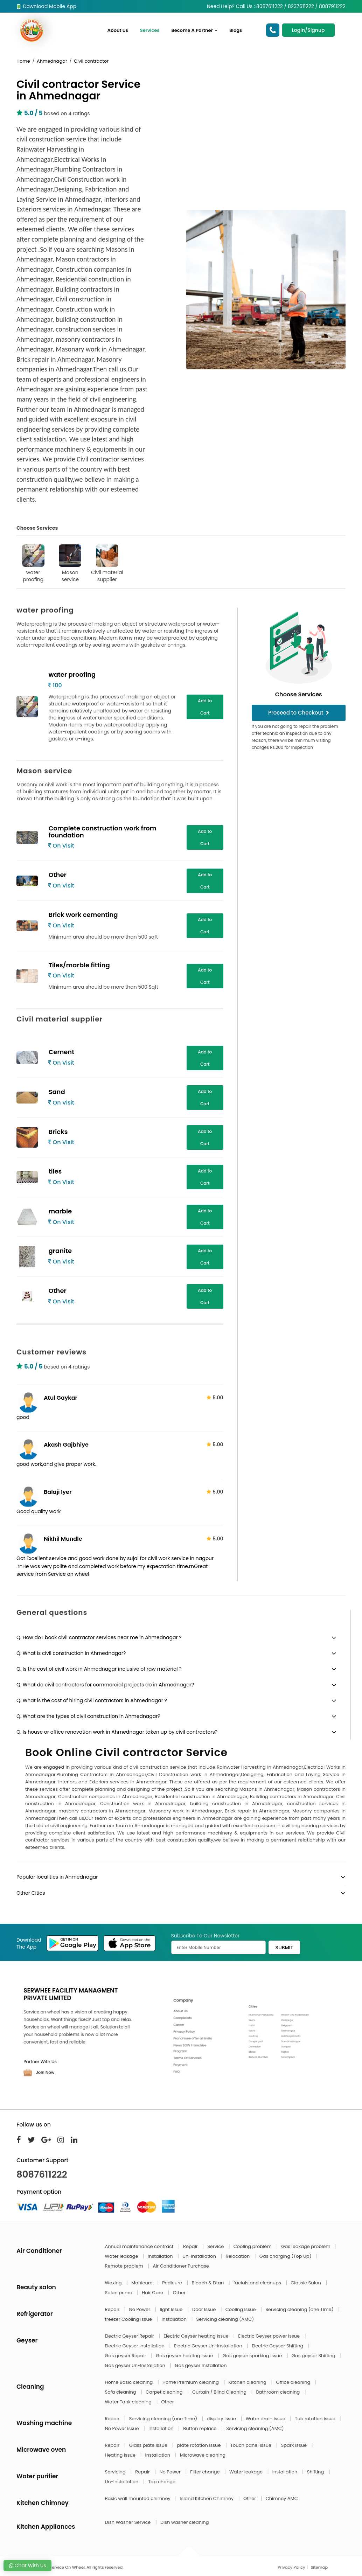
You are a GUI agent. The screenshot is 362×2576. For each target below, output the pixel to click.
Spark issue (294, 2445)
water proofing (33, 563)
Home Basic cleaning (129, 2382)
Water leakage (122, 2256)
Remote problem (125, 2266)
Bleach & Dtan (208, 2282)
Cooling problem (253, 2246)
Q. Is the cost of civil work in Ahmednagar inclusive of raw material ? (99, 1668)
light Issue (172, 2309)
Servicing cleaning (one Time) (300, 2309)
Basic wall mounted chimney (138, 2498)
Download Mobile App (46, 6)
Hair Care (153, 2292)
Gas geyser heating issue (185, 2355)
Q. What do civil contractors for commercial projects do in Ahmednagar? (105, 1684)
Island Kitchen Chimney (207, 2498)
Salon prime (119, 2292)
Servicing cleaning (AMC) (225, 2319)
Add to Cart (205, 707)
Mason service (70, 563)
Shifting (316, 2472)
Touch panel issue (251, 2445)
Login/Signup (308, 30)
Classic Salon (306, 2282)
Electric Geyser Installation (135, 2345)
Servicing (116, 2472)
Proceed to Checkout (298, 712)
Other (179, 2292)
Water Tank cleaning (129, 2402)
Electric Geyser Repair (130, 2336)
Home (23, 61)
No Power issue (122, 2428)
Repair (191, 2246)
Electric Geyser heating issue (196, 2336)
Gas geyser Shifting (314, 2355)
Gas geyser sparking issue (253, 2355)
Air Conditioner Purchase (181, 2266)
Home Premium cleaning (191, 2382)
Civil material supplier (107, 563)
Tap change (161, 2481)
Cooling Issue (241, 2309)
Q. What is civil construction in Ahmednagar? (71, 1653)
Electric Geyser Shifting (278, 2345)
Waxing (114, 2282)
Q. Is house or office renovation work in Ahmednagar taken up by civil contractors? (116, 1731)
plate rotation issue (199, 2445)
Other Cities (30, 1892)
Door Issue (204, 2309)
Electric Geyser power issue (269, 2336)
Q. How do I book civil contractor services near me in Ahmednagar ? (99, 1637)
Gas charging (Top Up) (286, 2256)
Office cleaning (293, 2382)
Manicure (142, 2282)
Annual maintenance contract (140, 2246)
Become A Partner (194, 30)
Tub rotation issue (315, 2418)
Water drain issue (266, 2418)
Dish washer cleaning (184, 2522)
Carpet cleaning (165, 2392)
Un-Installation (199, 2256)
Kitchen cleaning (248, 2382)
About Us (117, 30)
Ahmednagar (52, 61)
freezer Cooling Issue (129, 2319)
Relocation (238, 2256)
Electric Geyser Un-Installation (208, 2345)
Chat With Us (27, 2565)
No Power (140, 2309)
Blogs (235, 30)
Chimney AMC (282, 2498)
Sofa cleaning (121, 2392)
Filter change (205, 2472)
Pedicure (172, 2282)
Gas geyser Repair (126, 2355)
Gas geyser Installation (201, 2365)
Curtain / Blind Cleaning (220, 2392)
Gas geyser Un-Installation (136, 2365)
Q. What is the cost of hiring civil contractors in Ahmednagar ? (91, 1700)
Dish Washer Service (128, 2522)
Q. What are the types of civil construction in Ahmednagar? (88, 1716)
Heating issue (121, 2455)
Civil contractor (91, 61)
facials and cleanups (258, 2282)
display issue (222, 2418)
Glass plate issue (149, 2445)
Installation (161, 2256)
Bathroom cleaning (278, 2392)
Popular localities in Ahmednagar (57, 1876)
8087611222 (41, 2174)
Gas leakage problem (306, 2246)
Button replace (200, 2428)
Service (216, 2246)
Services (150, 30)
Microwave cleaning (202, 2455)
